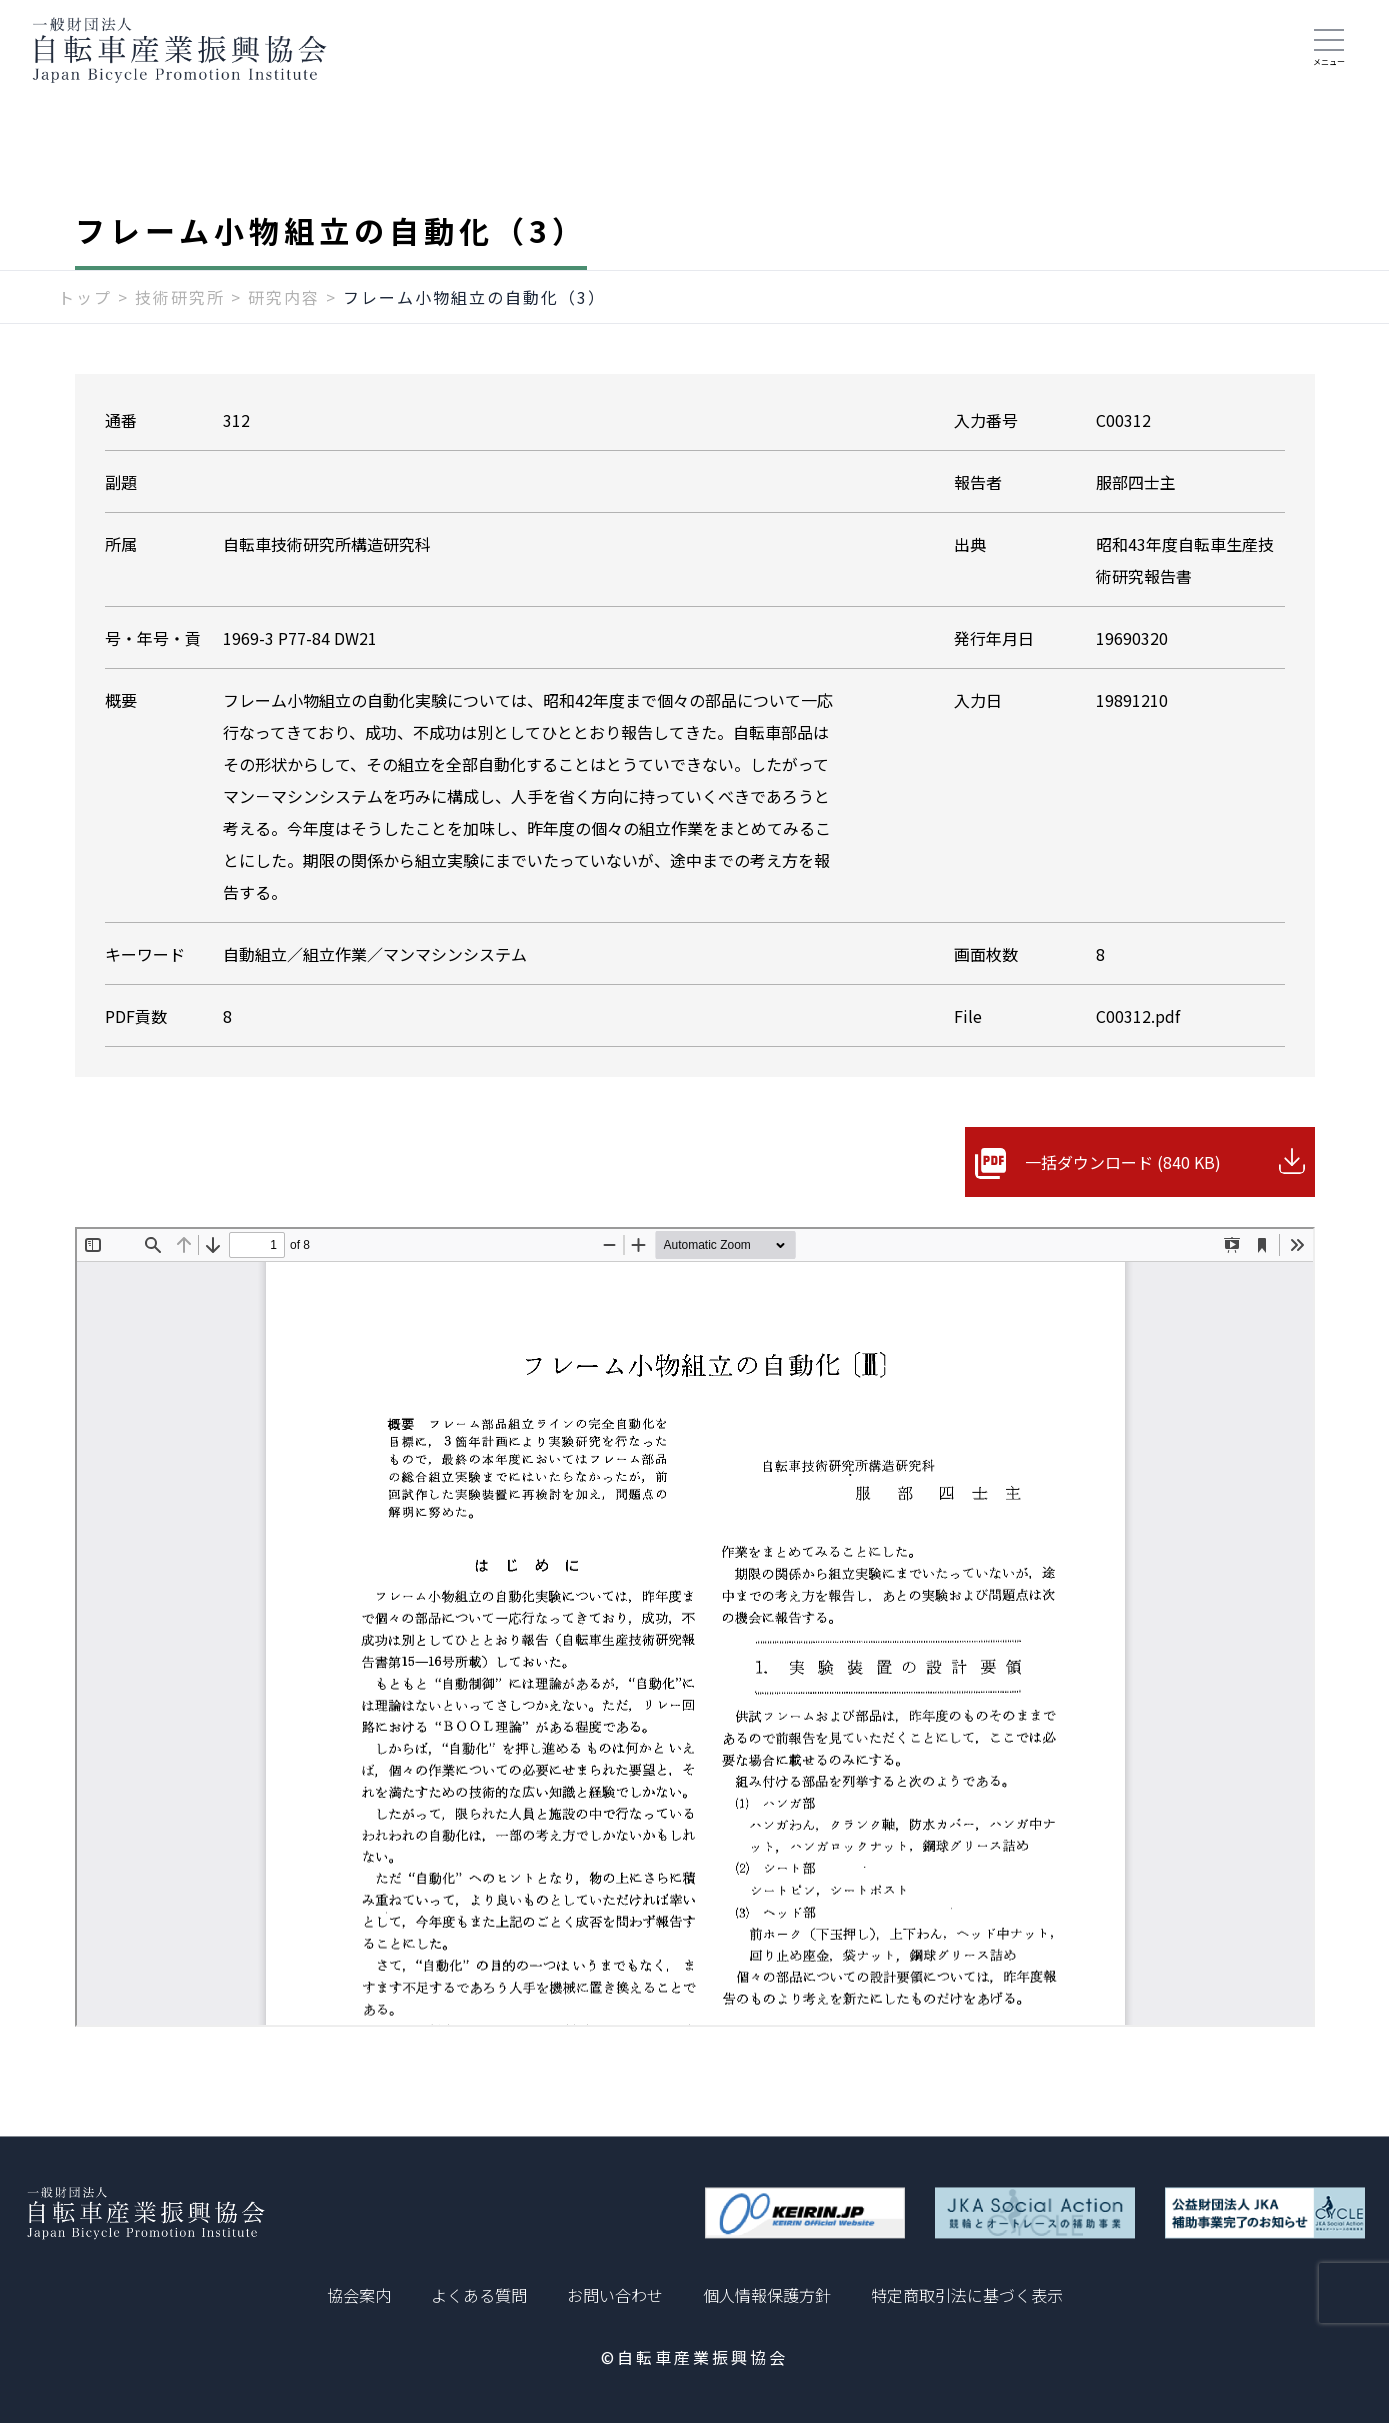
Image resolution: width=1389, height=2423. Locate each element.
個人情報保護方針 (767, 2295)
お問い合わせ (615, 2295)
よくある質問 (479, 2295)
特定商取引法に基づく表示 (967, 2295)
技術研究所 (180, 297)
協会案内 (359, 2295)
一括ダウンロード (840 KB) (1123, 1162)
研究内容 (284, 297)
